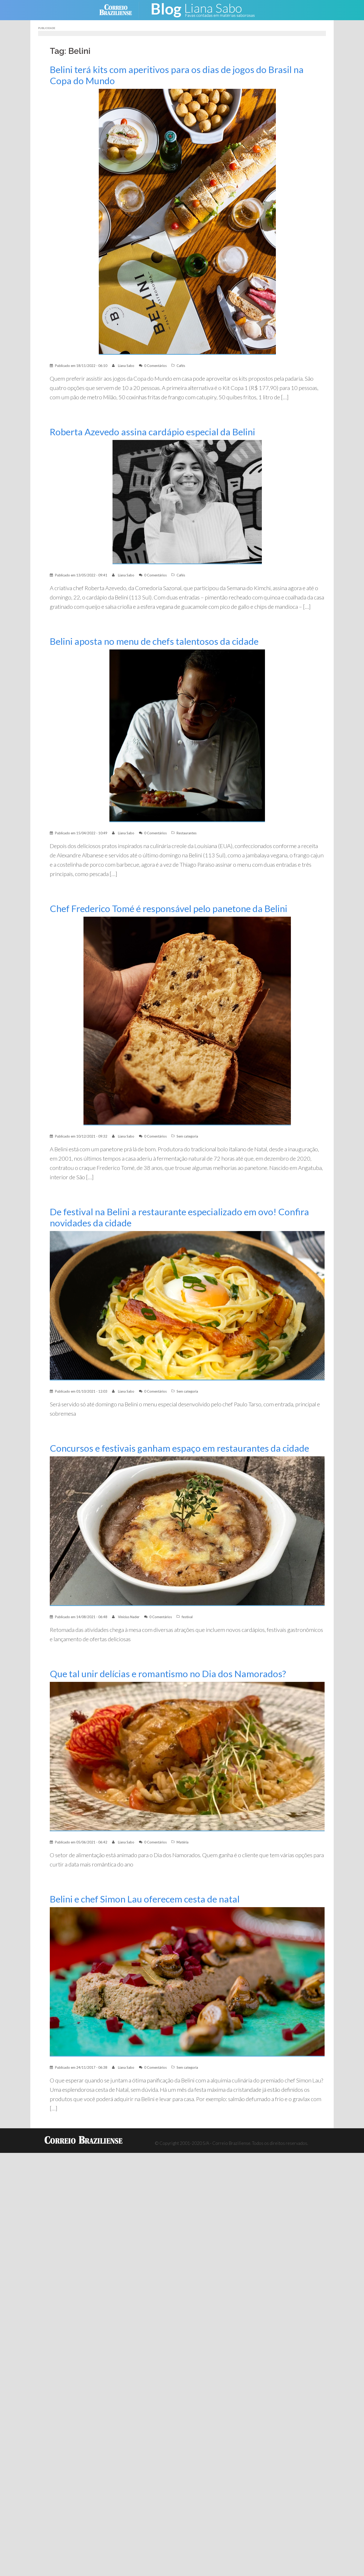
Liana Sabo (126, 366)
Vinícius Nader (128, 1617)
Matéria (182, 1842)
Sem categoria (187, 1136)
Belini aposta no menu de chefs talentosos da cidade (154, 641)
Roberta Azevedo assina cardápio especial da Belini (152, 431)
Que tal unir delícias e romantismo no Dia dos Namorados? (168, 1673)
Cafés (181, 366)
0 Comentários (155, 366)
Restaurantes (187, 833)
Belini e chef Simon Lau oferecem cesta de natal (145, 1899)
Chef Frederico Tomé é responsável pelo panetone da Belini (168, 908)
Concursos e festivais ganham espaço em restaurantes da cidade (179, 1448)
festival (187, 1617)
